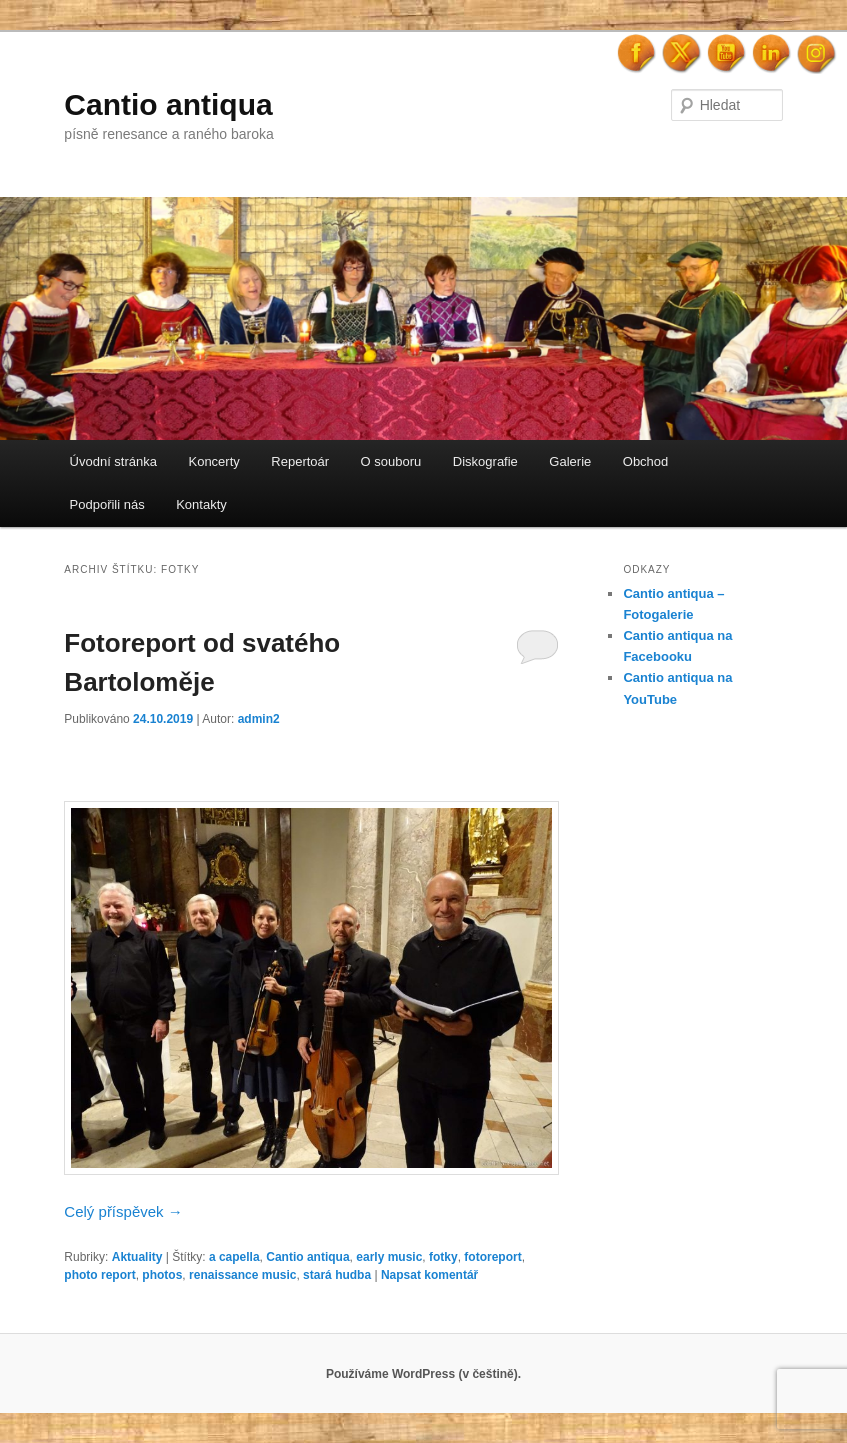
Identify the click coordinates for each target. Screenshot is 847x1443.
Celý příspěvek (123, 1211)
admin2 (259, 719)
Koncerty (213, 461)
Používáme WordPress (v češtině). (423, 1374)
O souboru (391, 461)
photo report (99, 1275)
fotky (443, 1257)
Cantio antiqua (168, 104)
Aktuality (137, 1257)
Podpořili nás (107, 504)
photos (162, 1275)
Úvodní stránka (113, 461)
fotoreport (492, 1257)
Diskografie (485, 461)
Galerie (570, 461)
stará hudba (337, 1275)
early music (389, 1257)
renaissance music (242, 1275)
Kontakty (201, 504)
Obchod (646, 461)
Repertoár (300, 461)
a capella (234, 1257)
